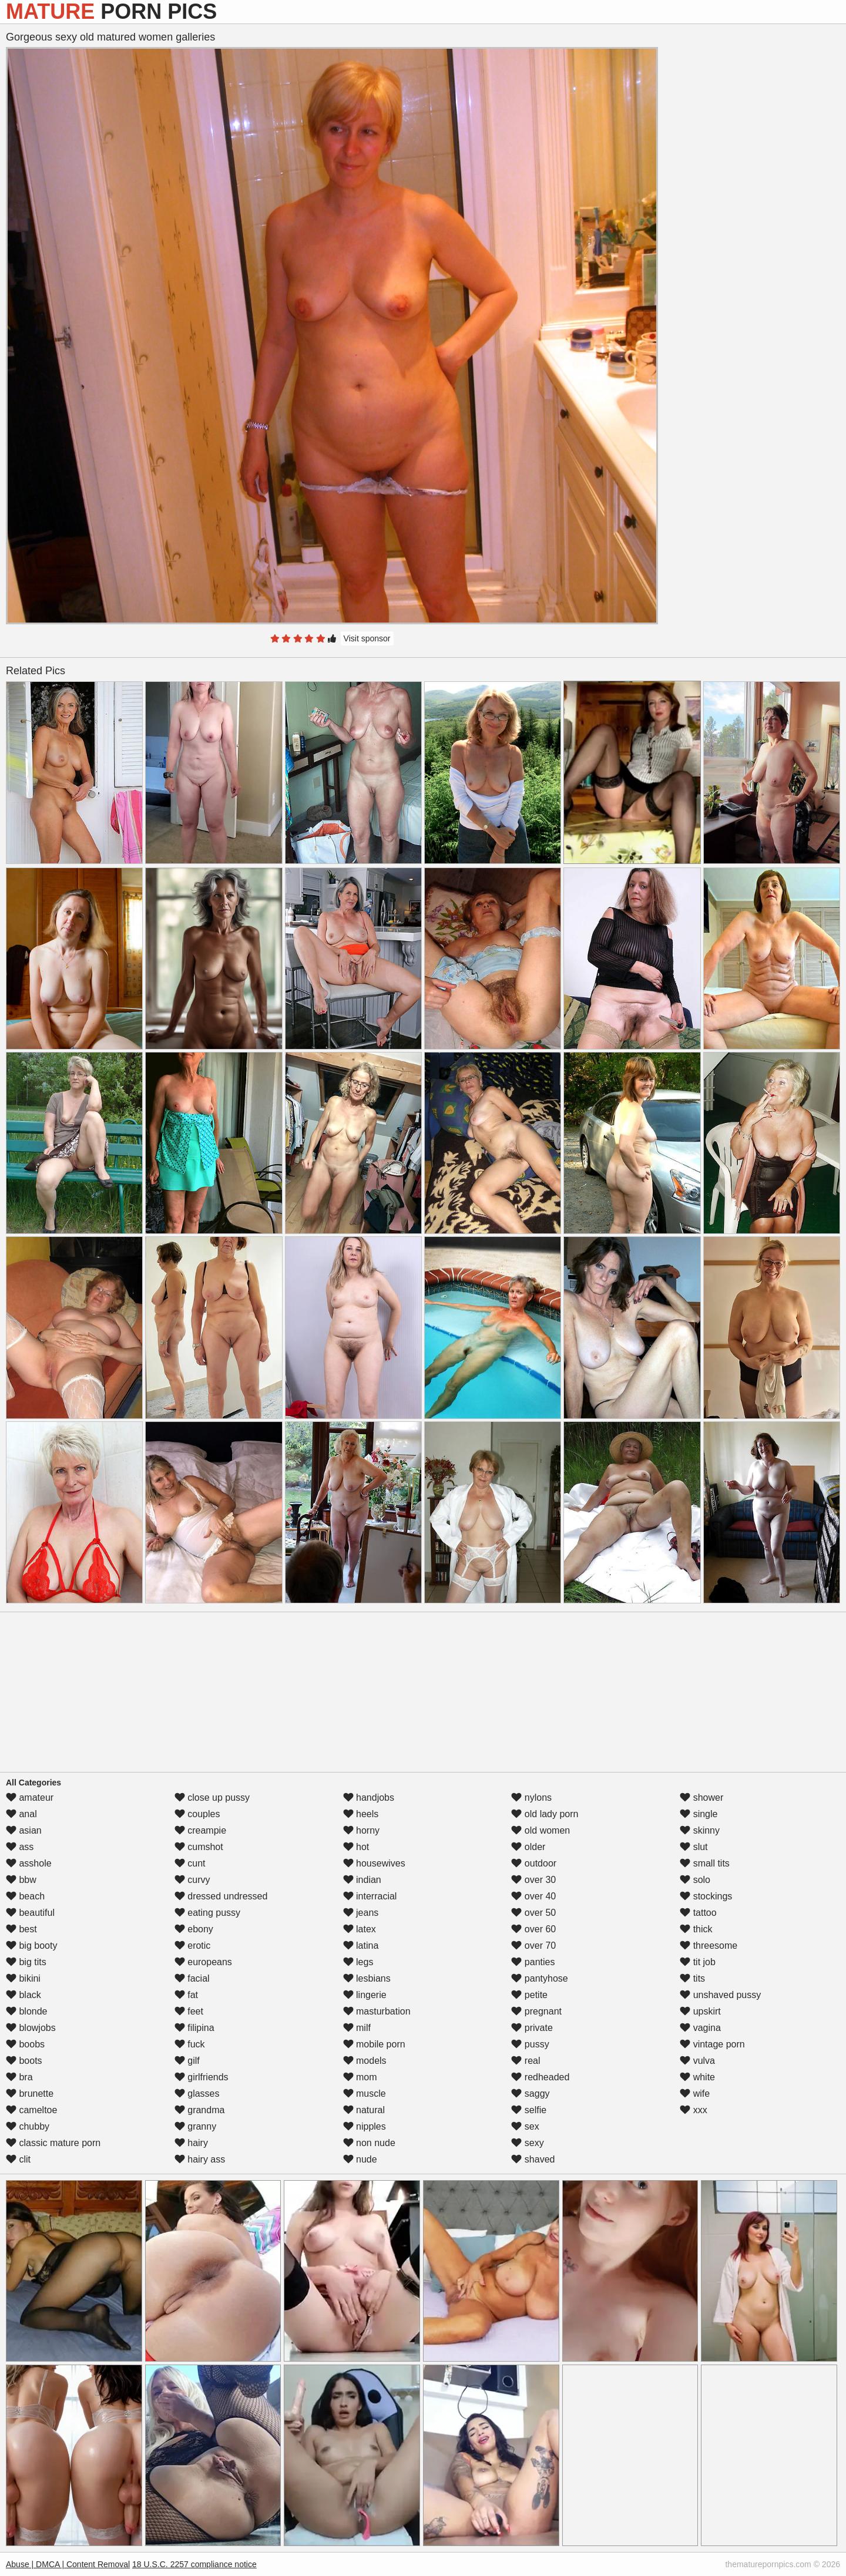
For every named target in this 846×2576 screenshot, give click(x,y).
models (365, 2061)
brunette (29, 2094)
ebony (193, 1929)
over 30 (533, 1880)
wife (695, 2094)
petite (529, 1995)
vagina (700, 2028)
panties (533, 1962)
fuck (189, 2044)
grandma (199, 2110)
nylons (531, 1797)
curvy (192, 1880)
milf (357, 2028)
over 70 (533, 1946)
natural (364, 2110)
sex (525, 2126)
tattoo (698, 1913)
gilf (187, 2061)
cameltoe (31, 2110)
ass (19, 1847)
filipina (194, 2028)
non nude (369, 2143)
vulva (697, 2061)
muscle (364, 2094)
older (528, 1847)
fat (186, 1995)
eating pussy (207, 1913)
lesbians (367, 1978)
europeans (203, 1962)
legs (358, 1962)
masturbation (377, 2011)
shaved (533, 2159)
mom (360, 2077)
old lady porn (544, 1814)
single (698, 1814)
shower (701, 1797)
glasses (197, 2094)
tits (692, 1978)
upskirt (700, 2011)
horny (361, 1830)
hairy (191, 2143)
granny (195, 2126)
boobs (25, 2044)
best (21, 1929)
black (23, 1995)
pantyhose (539, 1978)
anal (21, 1814)
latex (359, 1929)
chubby (27, 2126)
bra (19, 2077)
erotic (192, 1946)
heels (361, 1814)
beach (25, 1896)
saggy (530, 2094)
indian (362, 1880)
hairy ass (199, 2159)
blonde (27, 2011)
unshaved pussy (720, 1995)
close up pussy (212, 1797)
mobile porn (374, 2044)
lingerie (365, 1995)
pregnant (536, 2011)
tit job (698, 1962)
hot (356, 1847)
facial (192, 1978)
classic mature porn (53, 2143)
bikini (23, 1978)
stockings (706, 1896)
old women (540, 1830)
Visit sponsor (367, 638)
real (525, 2061)
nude (360, 2159)
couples (197, 1814)
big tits (26, 1962)
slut (693, 1847)
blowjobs (31, 2028)
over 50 (533, 1913)
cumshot (198, 1847)
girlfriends (201, 2077)
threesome (708, 1946)
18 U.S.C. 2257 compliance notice (194, 2564)
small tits (705, 1863)
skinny (700, 1830)
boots (24, 2061)
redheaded (540, 2077)
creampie (200, 1830)
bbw (21, 1880)
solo (695, 1880)
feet (188, 2011)
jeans (361, 1913)
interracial (370, 1896)
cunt (190, 1863)
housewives (374, 1863)
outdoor (533, 1863)
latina (361, 1946)
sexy (527, 2143)
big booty (31, 1946)
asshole (29, 1863)
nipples (364, 2126)
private (531, 2028)
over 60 (533, 1929)
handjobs (368, 1797)
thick (696, 1929)
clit (18, 2159)
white (697, 2077)
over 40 (533, 1896)
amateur (29, 1797)
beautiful (30, 1913)
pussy (530, 2044)
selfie (528, 2110)
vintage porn (712, 2044)
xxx (693, 2110)
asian (24, 1830)
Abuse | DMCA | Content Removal (68, 2564)
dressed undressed (221, 1896)
